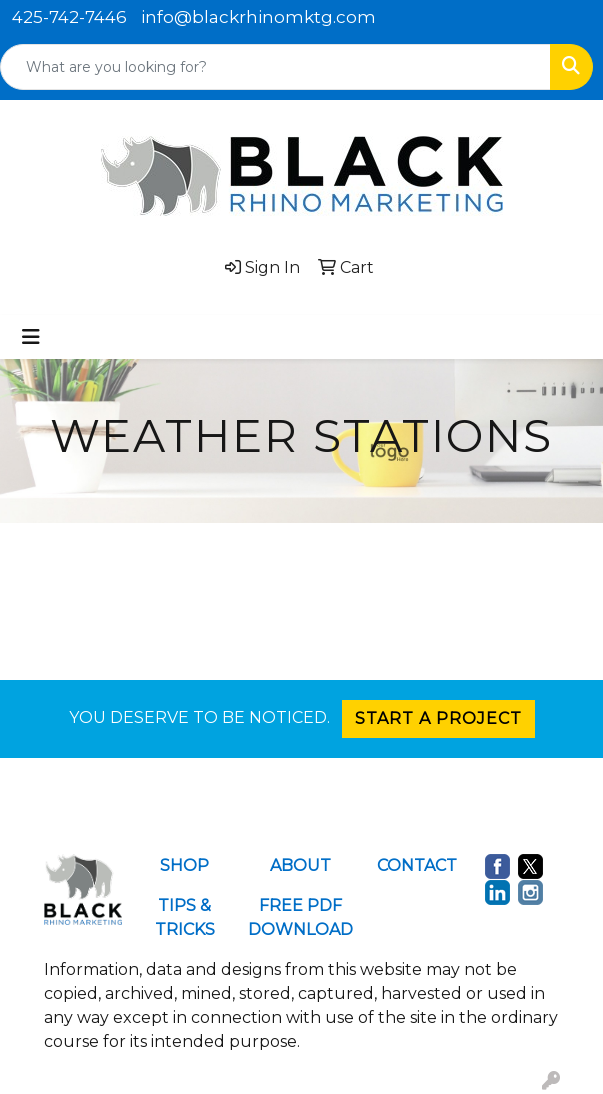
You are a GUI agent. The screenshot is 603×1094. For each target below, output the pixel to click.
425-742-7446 (69, 17)
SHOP (184, 865)
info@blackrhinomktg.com (258, 17)
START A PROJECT (438, 718)
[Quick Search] (275, 67)
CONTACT (417, 865)
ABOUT (300, 865)
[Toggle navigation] (31, 337)
